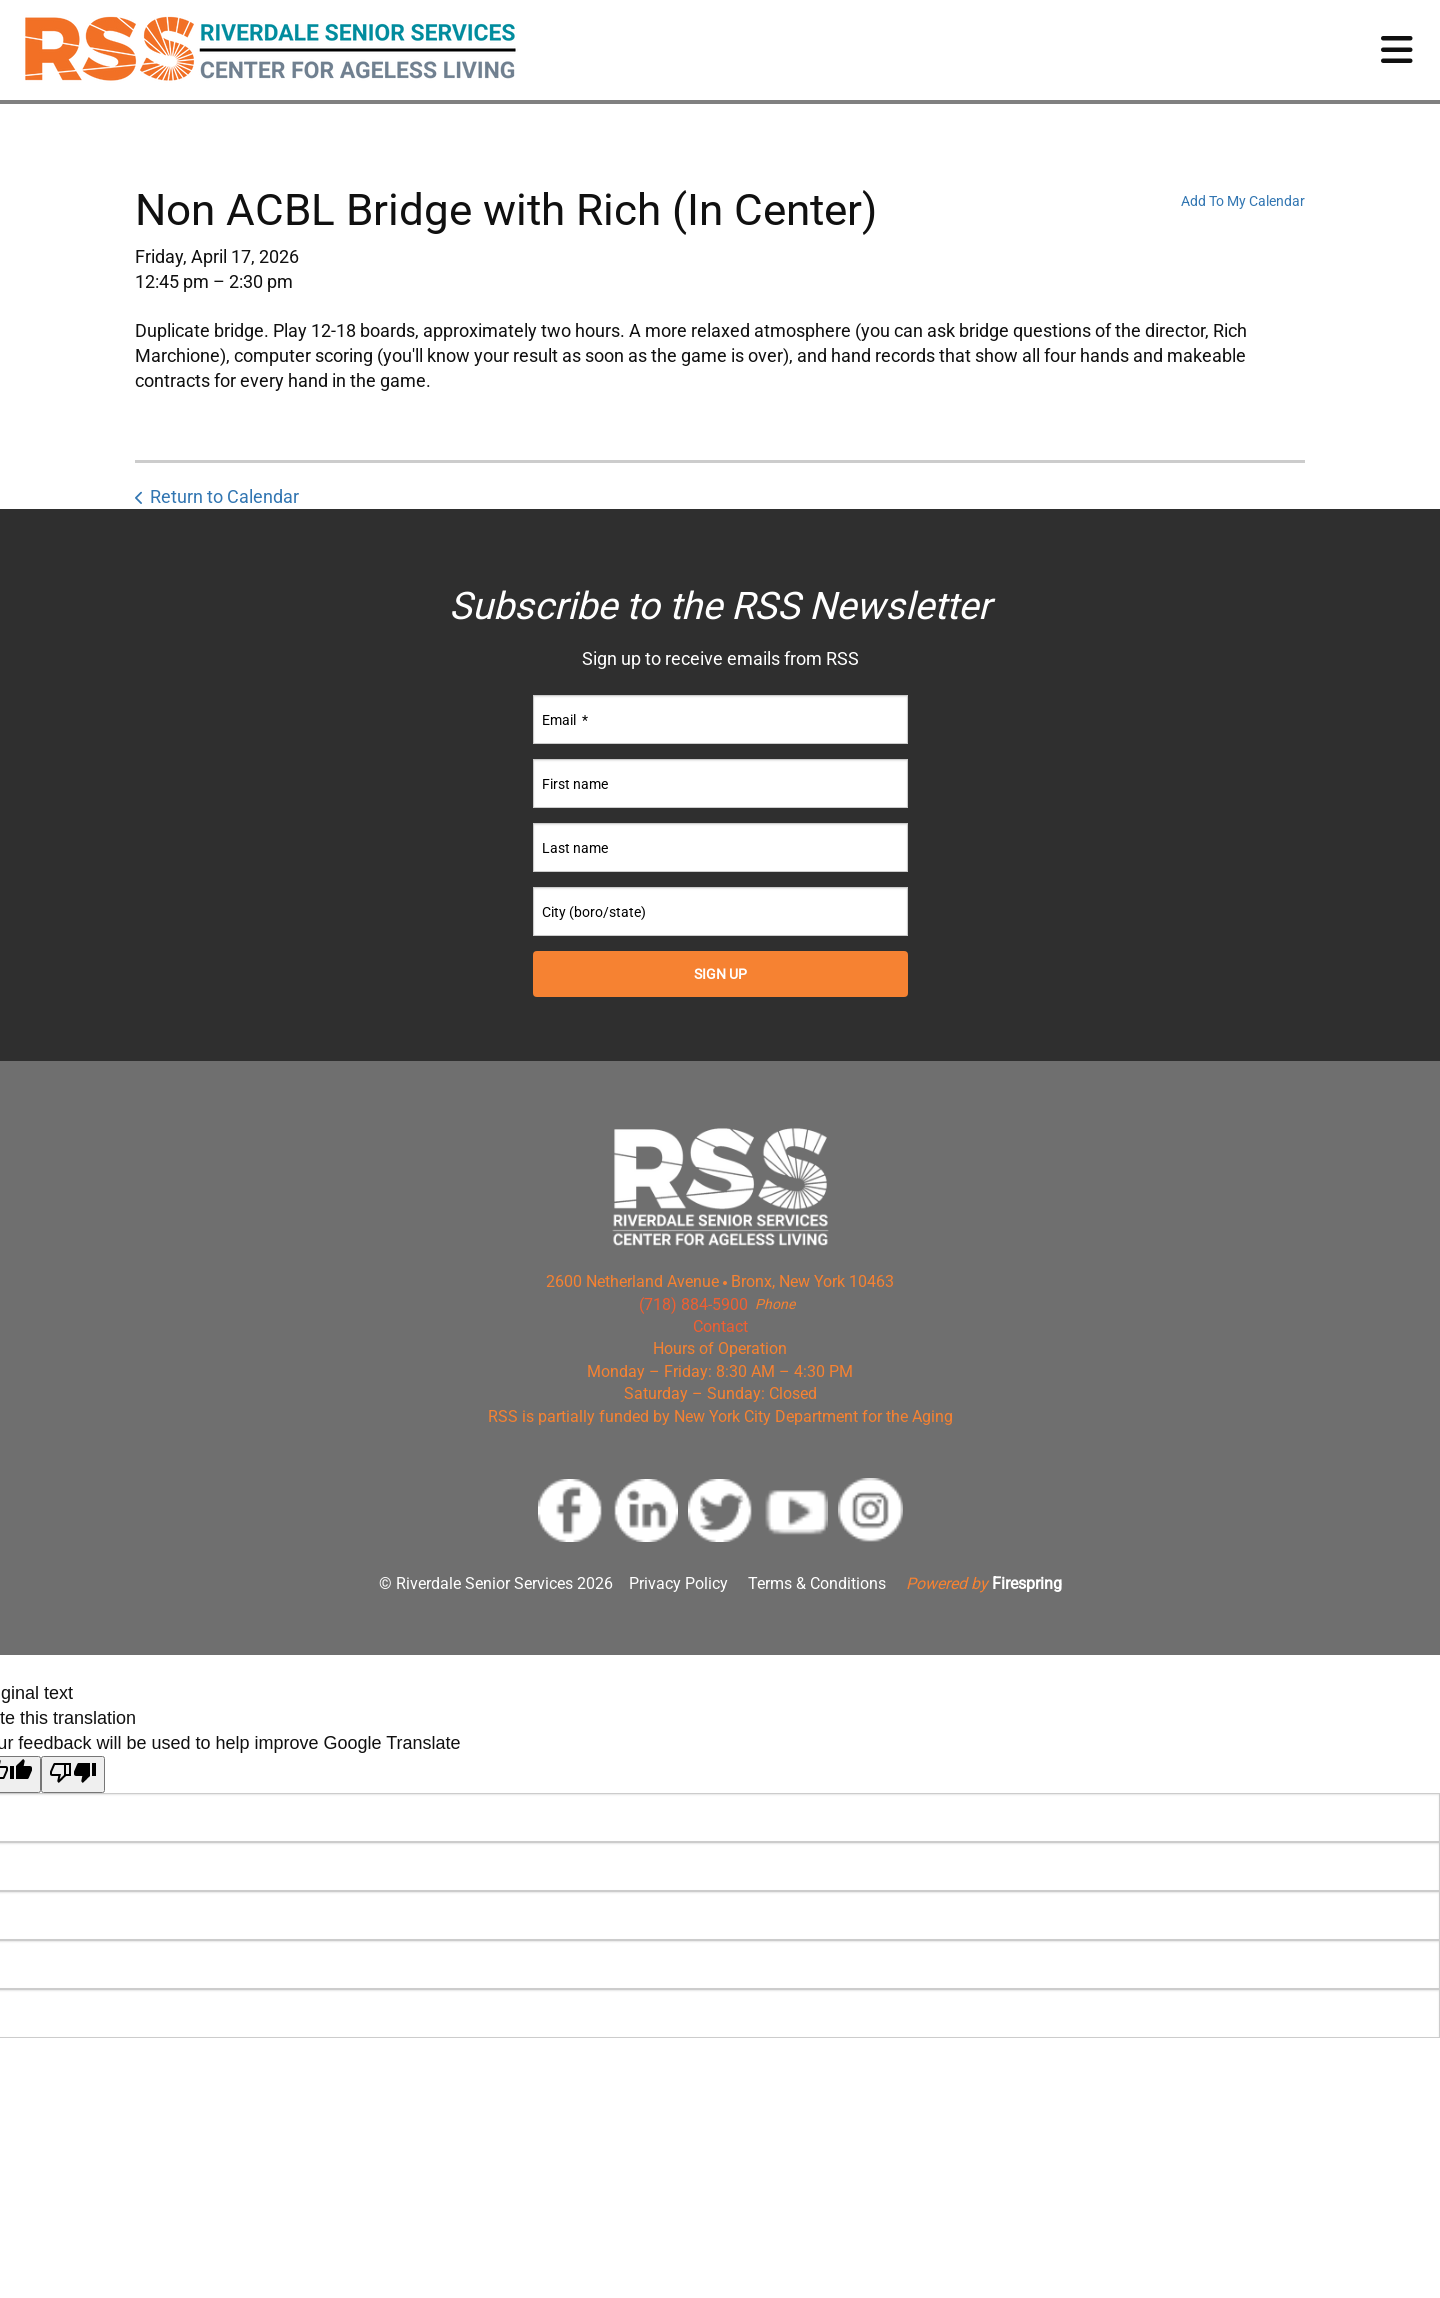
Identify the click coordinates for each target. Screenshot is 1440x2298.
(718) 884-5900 (693, 1304)
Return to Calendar (224, 496)
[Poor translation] (73, 1774)
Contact (720, 1326)
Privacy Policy (678, 1583)
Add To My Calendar (1243, 201)
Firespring (1027, 1583)
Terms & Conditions (817, 1583)
